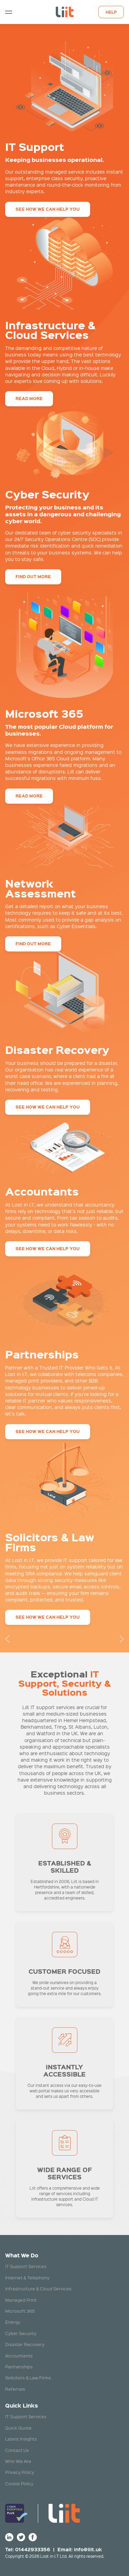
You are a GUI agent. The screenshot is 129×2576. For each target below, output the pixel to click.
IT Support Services (25, 2266)
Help (111, 12)
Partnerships (19, 2366)
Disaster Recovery (24, 2344)
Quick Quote (18, 2428)
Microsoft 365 (20, 2311)
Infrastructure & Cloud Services (38, 2288)
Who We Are (18, 2461)
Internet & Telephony (27, 2277)
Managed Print (20, 2300)
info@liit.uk (88, 2549)
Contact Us (17, 2450)
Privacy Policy (19, 2472)
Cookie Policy (19, 2483)
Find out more (33, 577)
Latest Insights (21, 2439)
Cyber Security (20, 2333)
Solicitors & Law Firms (28, 2377)
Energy (12, 2322)
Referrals (15, 2389)
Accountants (19, 2355)
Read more (29, 398)
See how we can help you (47, 209)
